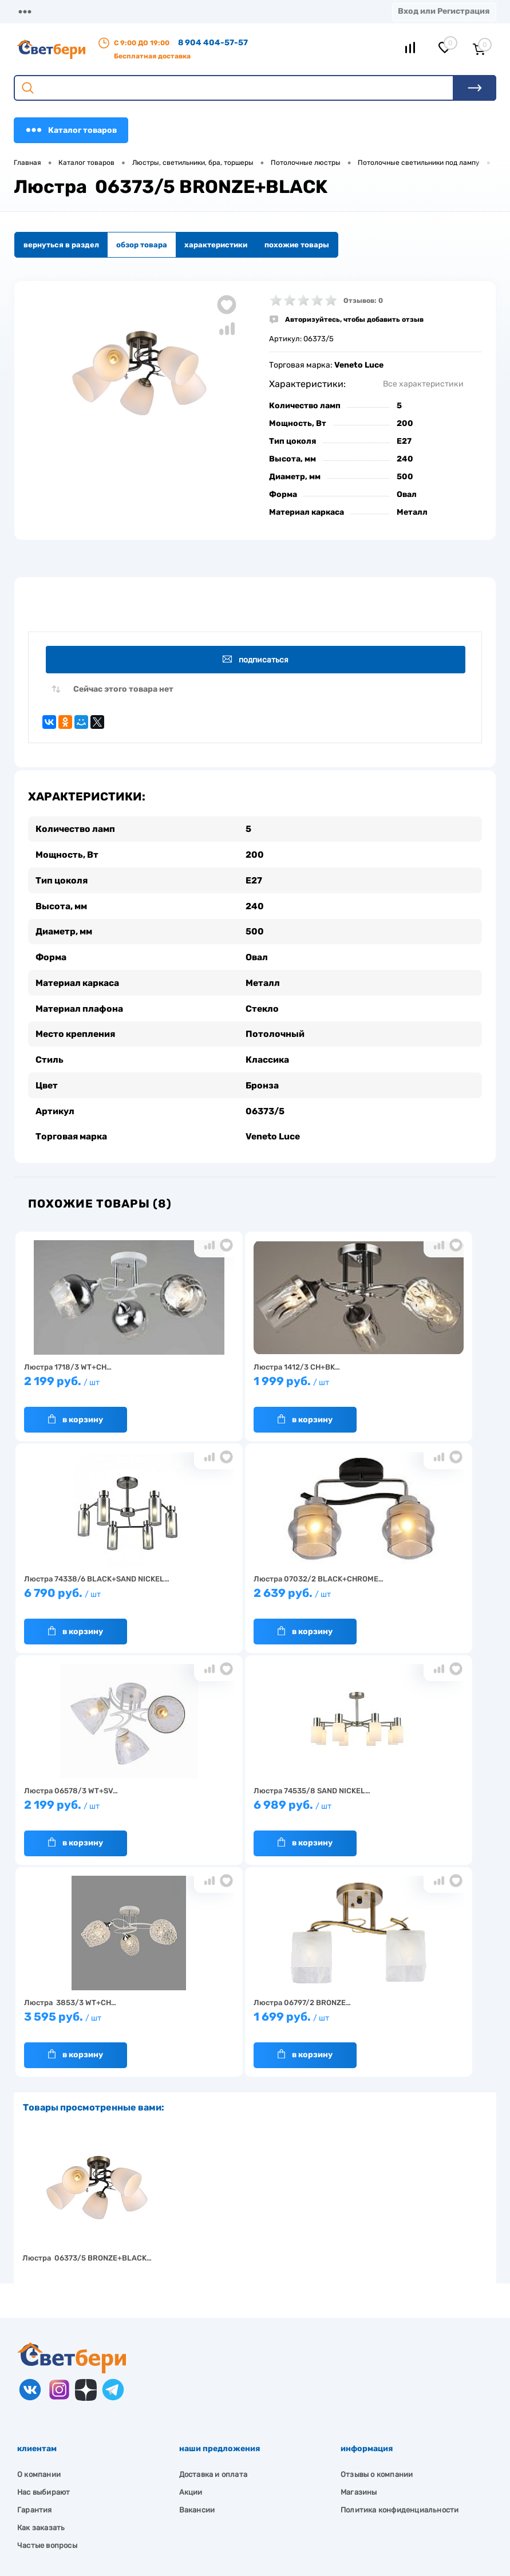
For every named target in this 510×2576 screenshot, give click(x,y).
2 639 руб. (93, 1594)
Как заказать (41, 2311)
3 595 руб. (93, 1806)
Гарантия (34, 2294)
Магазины (34, 11)
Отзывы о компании (377, 2258)
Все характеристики (423, 384)
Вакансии (197, 2294)
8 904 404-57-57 (213, 43)
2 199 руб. (93, 1382)
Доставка (150, 11)
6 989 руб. (408, 1594)
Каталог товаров (71, 130)
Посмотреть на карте (73, 2434)
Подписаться (257, 659)
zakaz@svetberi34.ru (71, 2498)
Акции (239, 11)
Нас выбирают (43, 2276)
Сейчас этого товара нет (123, 690)
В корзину (75, 1415)
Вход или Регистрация (443, 11)
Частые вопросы (47, 2329)
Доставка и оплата (213, 2258)
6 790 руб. (408, 1382)
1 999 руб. (250, 1382)
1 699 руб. (250, 1806)
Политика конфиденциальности (399, 2294)
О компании (93, 11)
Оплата (198, 11)
